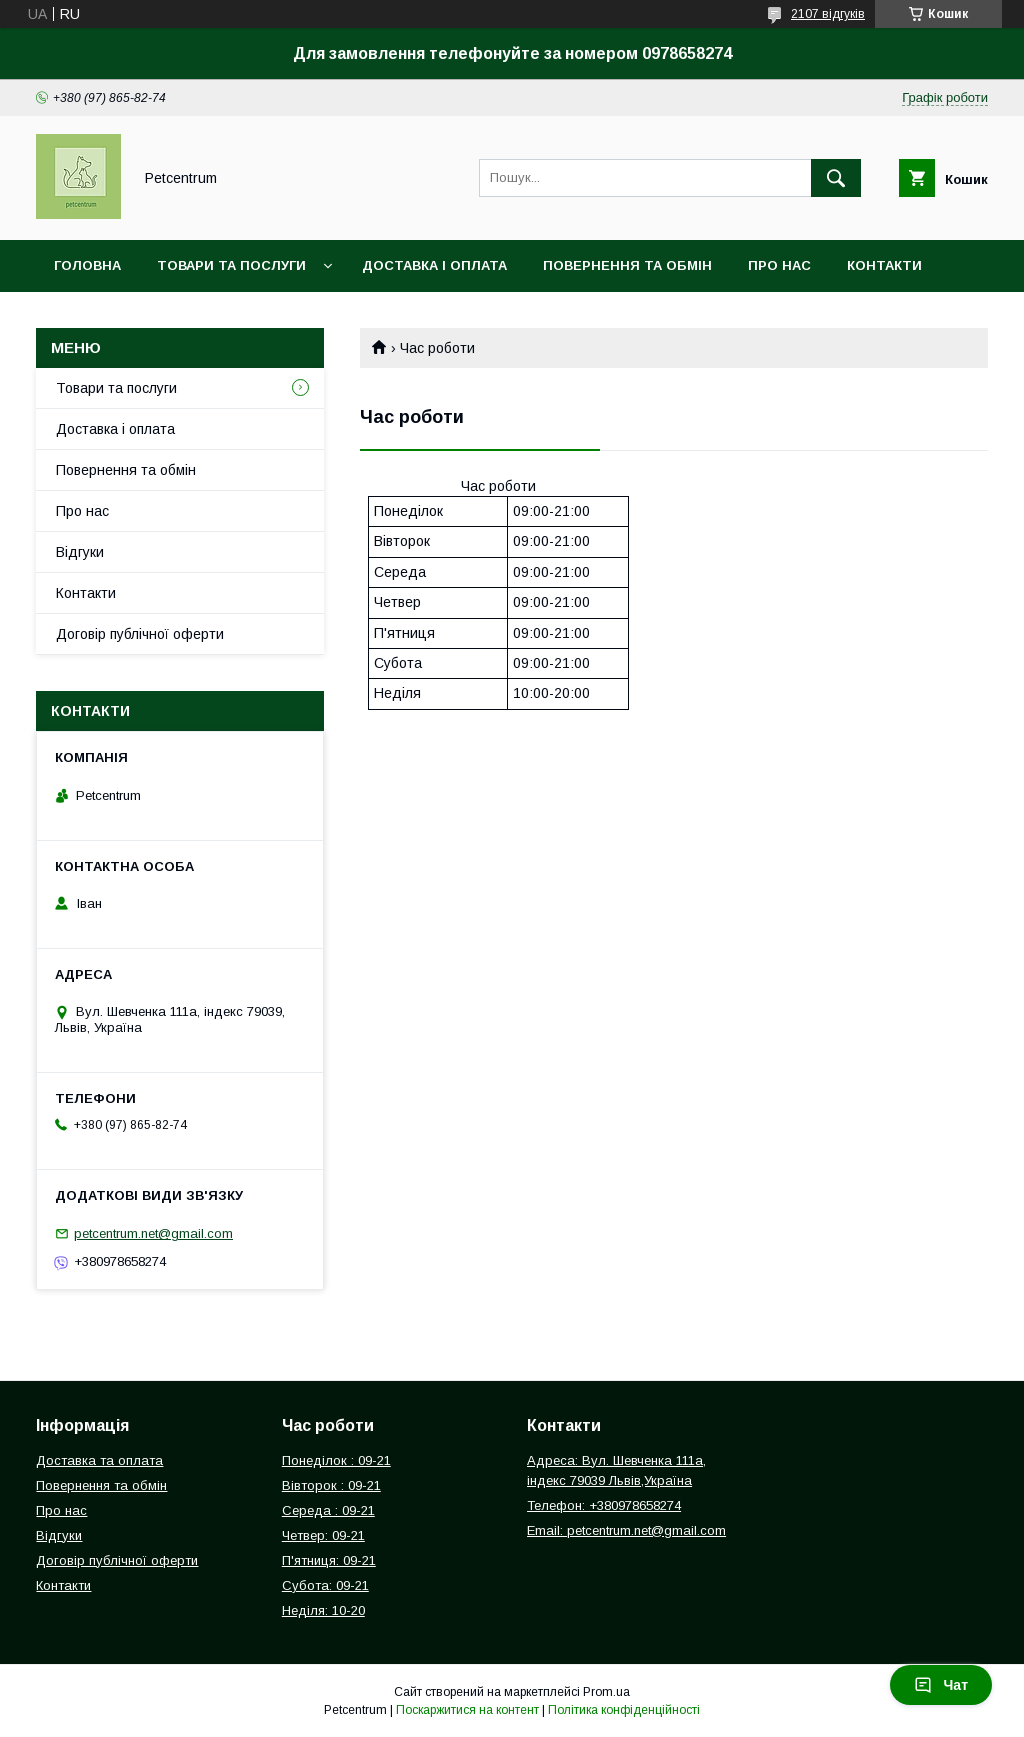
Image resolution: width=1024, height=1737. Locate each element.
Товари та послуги (231, 265)
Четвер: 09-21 (323, 1535)
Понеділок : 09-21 (336, 1460)
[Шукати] (836, 178)
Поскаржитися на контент (467, 1710)
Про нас (779, 265)
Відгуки (80, 552)
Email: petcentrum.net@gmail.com (626, 1530)
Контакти (884, 265)
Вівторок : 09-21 (331, 1485)
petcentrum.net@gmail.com (153, 1233)
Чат (941, 1685)
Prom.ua (606, 1692)
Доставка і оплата (434, 265)
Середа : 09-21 (328, 1510)
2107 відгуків (828, 14)
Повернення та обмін (627, 265)
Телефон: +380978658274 (604, 1505)
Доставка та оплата (99, 1460)
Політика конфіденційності (624, 1710)
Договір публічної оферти (140, 634)
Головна (87, 265)
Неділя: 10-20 (323, 1610)
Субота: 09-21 (325, 1585)
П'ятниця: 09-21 (329, 1560)
